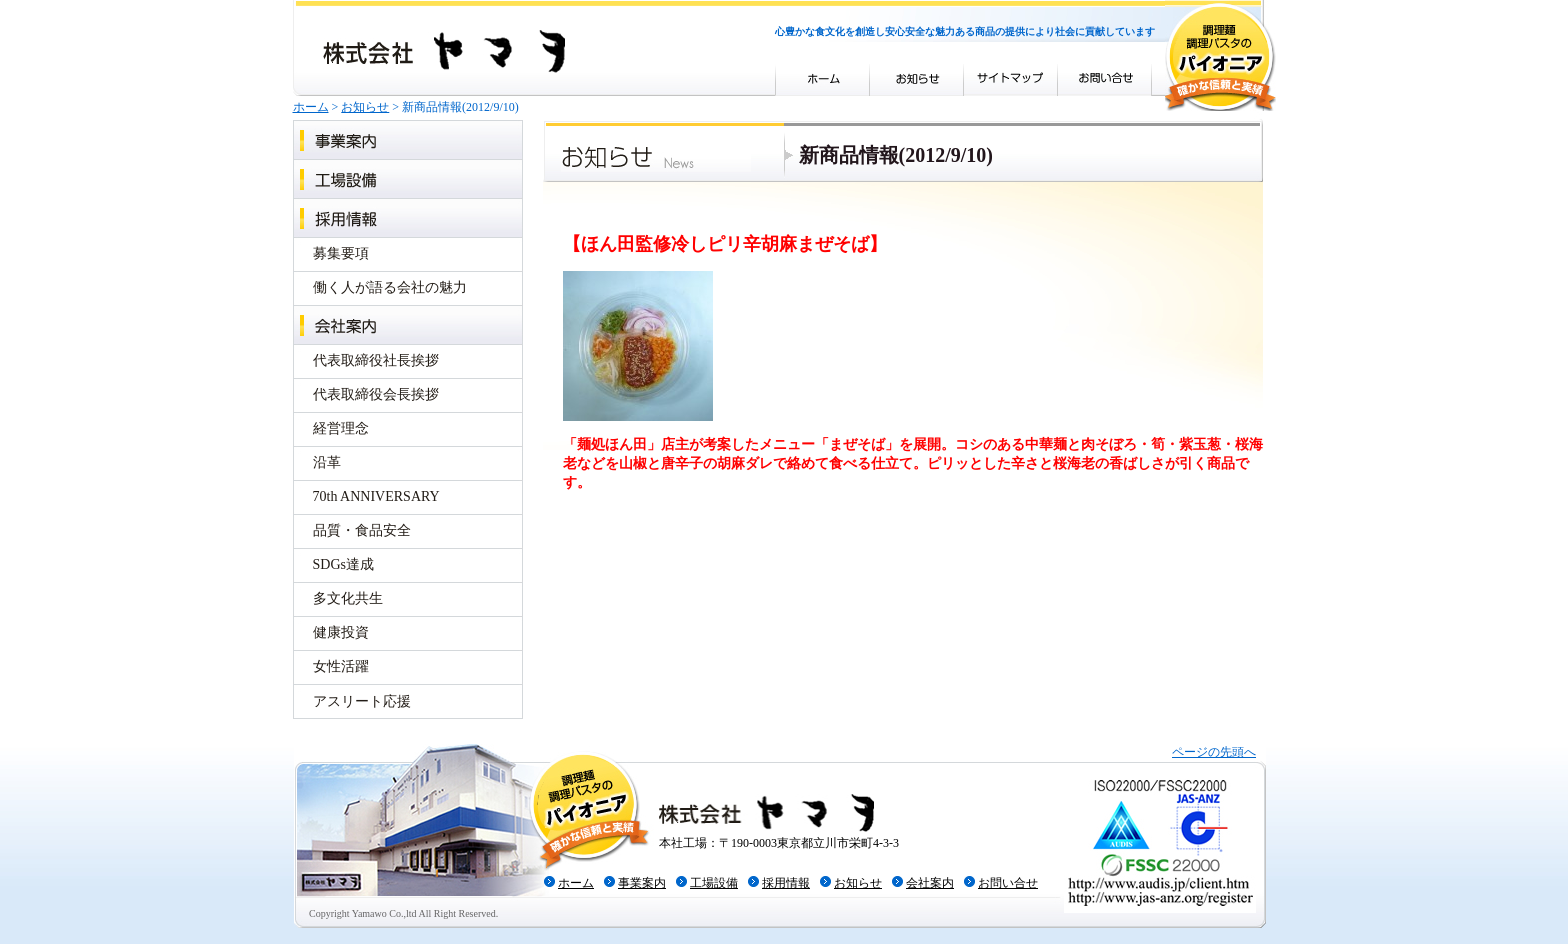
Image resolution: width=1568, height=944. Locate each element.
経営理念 (341, 428)
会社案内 (408, 324)
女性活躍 (341, 666)
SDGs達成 (343, 564)
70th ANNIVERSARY (376, 496)
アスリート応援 (362, 701)
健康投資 (341, 632)
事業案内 (408, 139)
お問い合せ (1008, 883)
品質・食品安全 (362, 530)
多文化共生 (348, 598)
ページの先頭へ (1214, 752)
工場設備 (408, 178)
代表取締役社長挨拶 (376, 360)
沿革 (327, 462)
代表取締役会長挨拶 (376, 394)
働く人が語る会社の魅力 (390, 287)
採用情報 (408, 217)
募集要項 (341, 253)
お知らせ (365, 107)
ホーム (311, 107)
